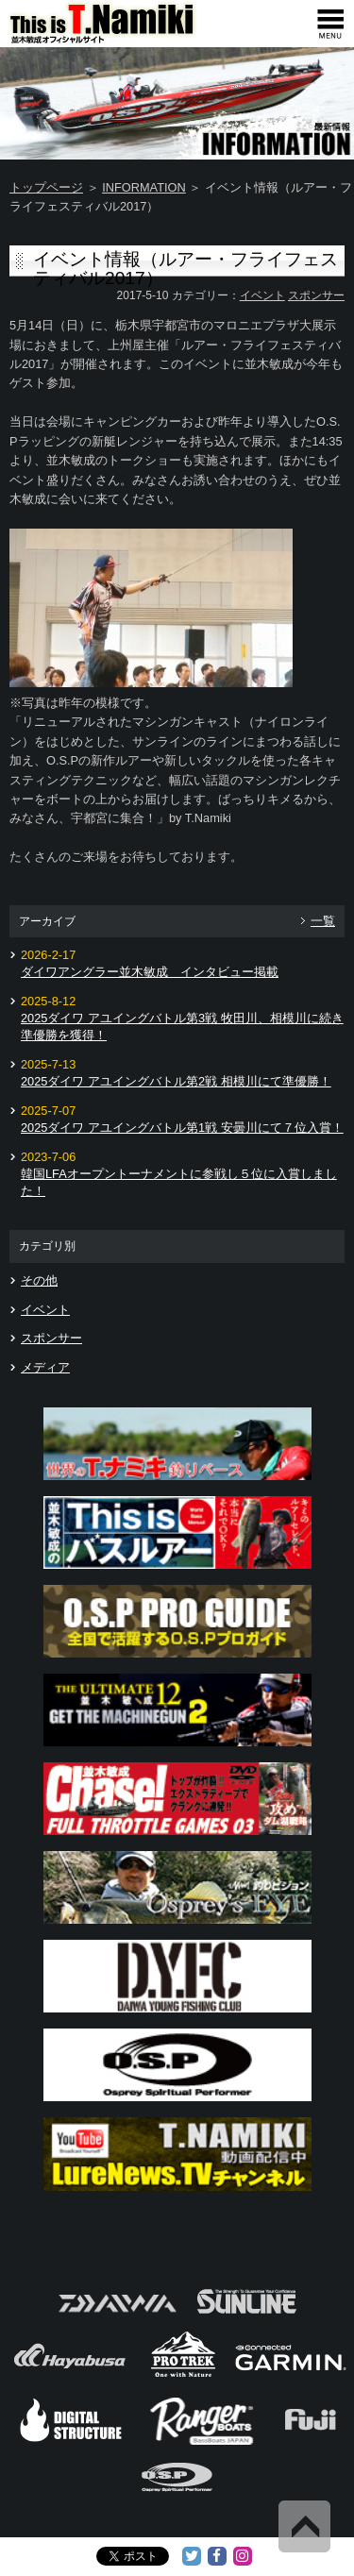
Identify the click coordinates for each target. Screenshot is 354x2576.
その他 (39, 1280)
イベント (262, 295)
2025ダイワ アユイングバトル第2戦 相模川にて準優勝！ (176, 1081)
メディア (45, 1367)
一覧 (323, 921)
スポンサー (316, 295)
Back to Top (304, 2526)
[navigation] (330, 23)
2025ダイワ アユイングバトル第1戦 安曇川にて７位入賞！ (182, 1127)
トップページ (46, 187)
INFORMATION (144, 187)
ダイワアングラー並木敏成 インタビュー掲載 (149, 972)
